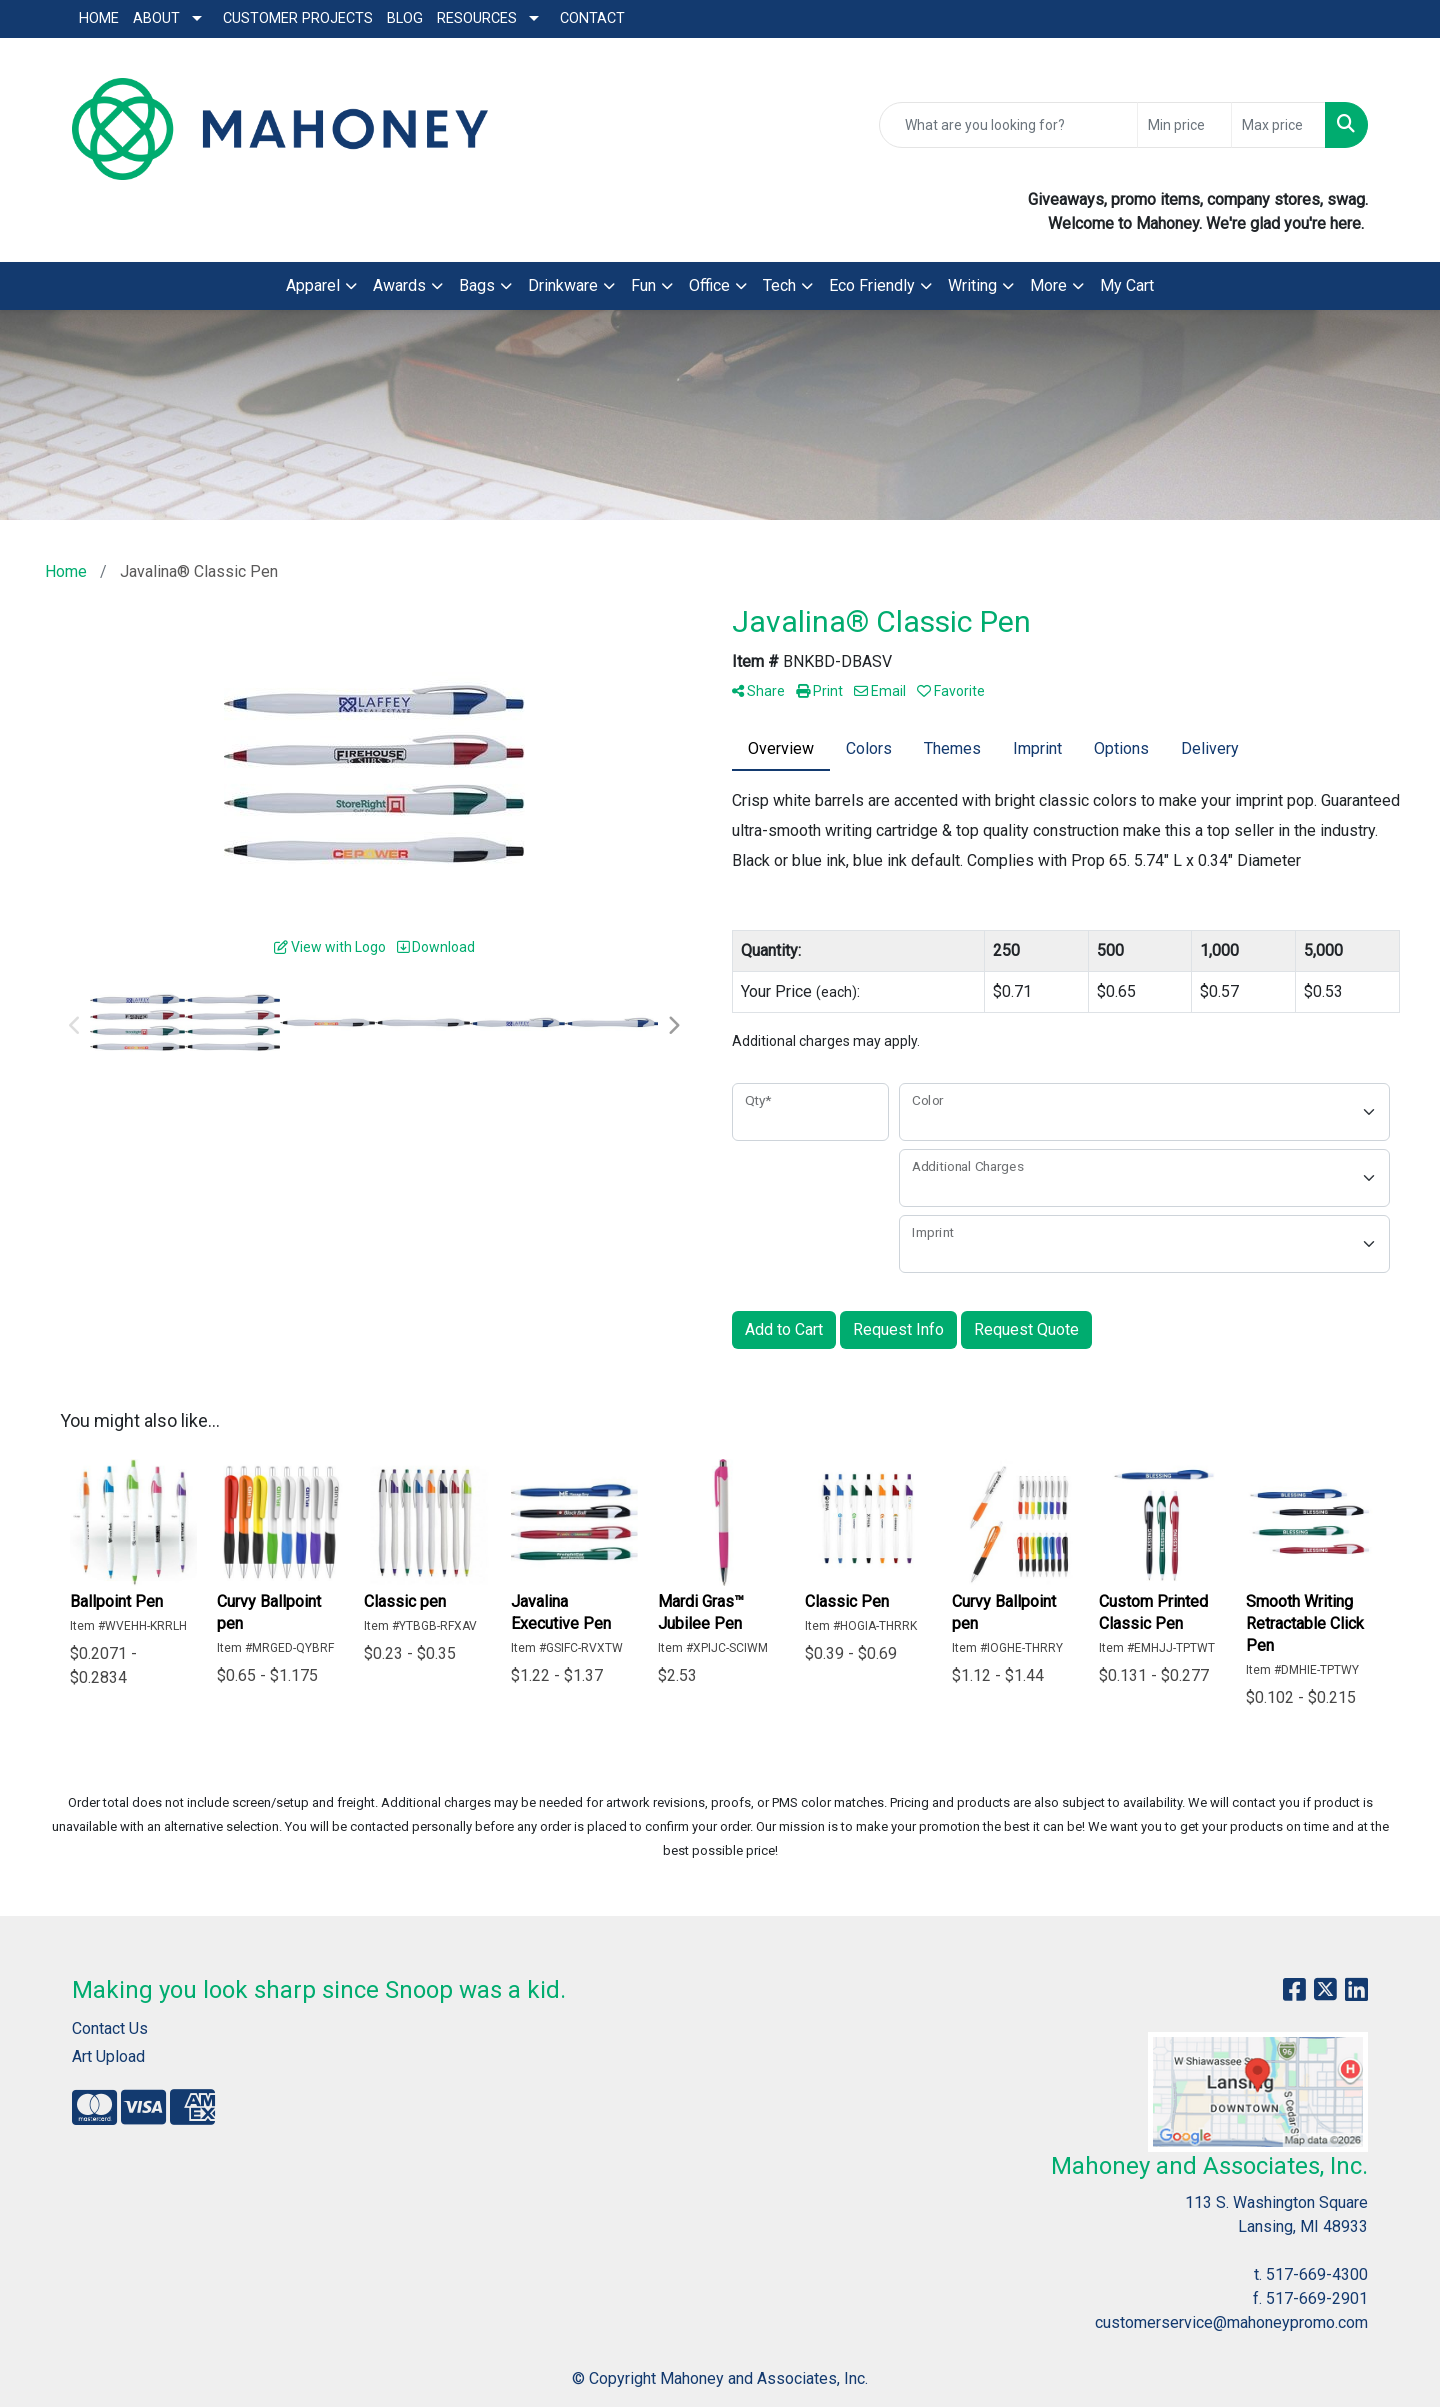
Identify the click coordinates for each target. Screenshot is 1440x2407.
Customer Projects (298, 18)
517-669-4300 (1317, 2274)
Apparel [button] (313, 285)
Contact (592, 18)
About (156, 18)
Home (99, 18)
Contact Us (110, 2028)
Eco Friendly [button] (872, 285)
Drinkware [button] (563, 285)
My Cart (1127, 285)
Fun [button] (643, 285)
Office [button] (709, 285)
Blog (405, 18)
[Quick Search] (1008, 125)
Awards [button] (399, 285)
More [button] (1048, 285)
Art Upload (108, 2056)
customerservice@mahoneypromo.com (1231, 2322)
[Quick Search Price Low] (1184, 125)
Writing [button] (972, 285)
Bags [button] (477, 285)
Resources (477, 18)
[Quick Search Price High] (1278, 125)
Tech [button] (779, 285)
